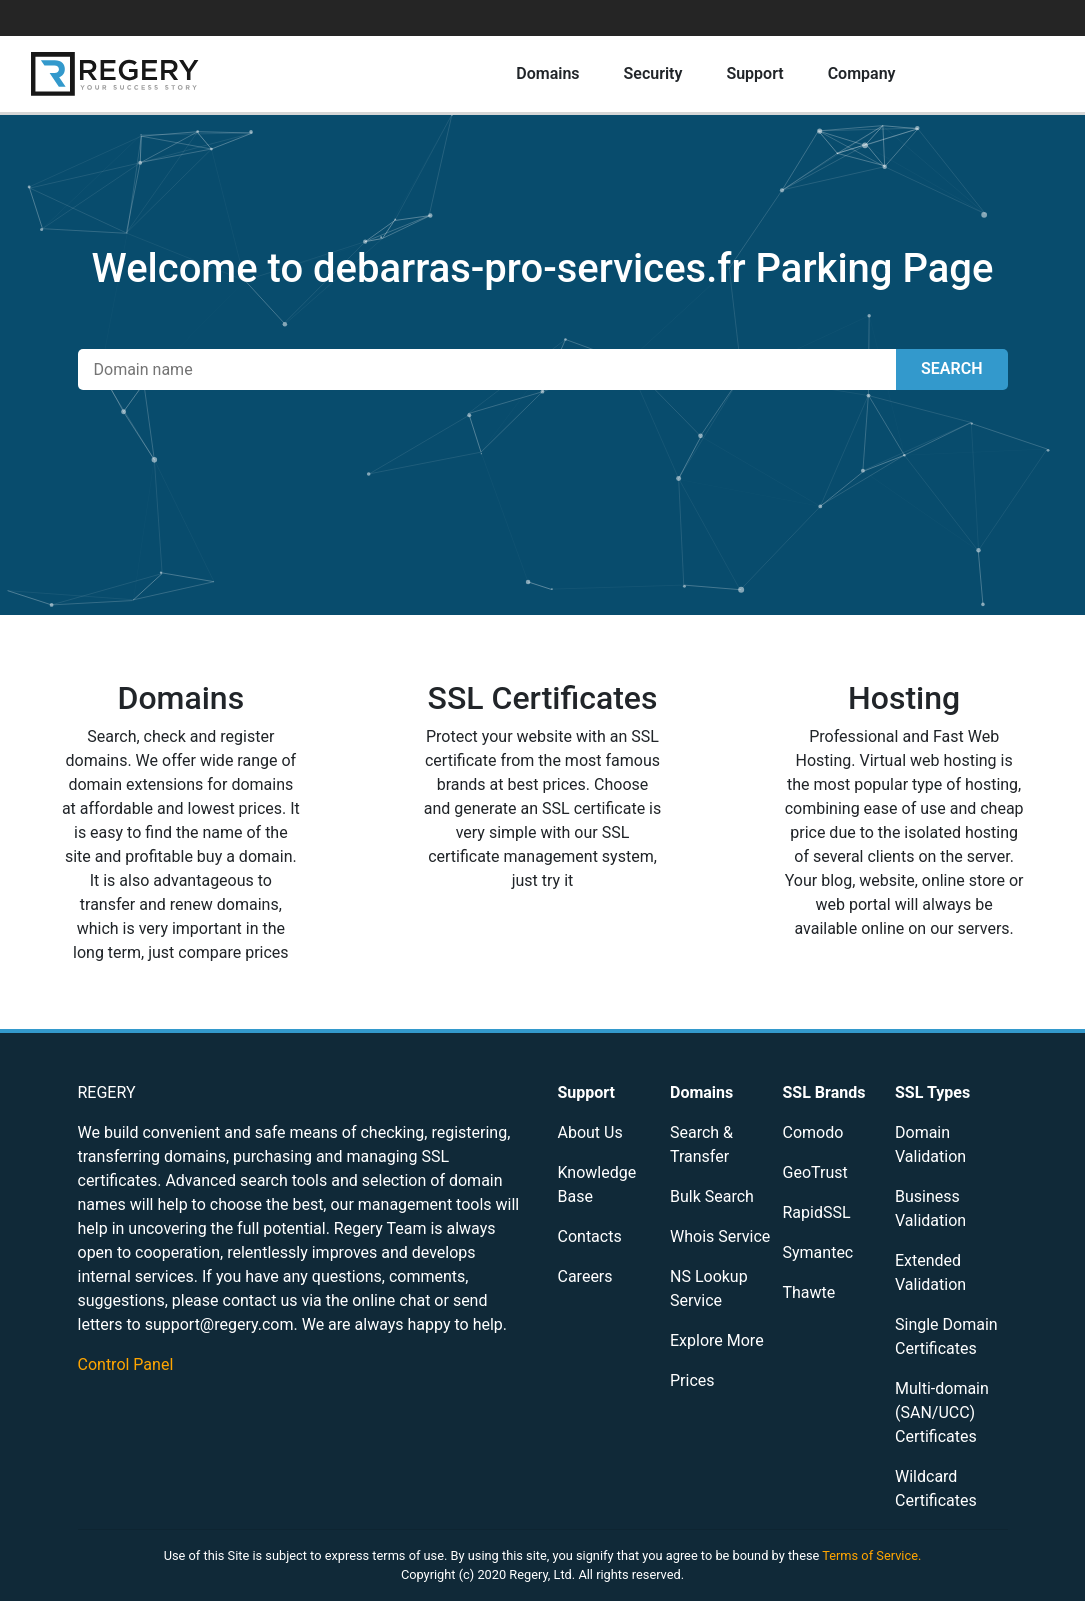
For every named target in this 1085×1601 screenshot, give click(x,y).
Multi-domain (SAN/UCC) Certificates (942, 1412)
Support (754, 73)
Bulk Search (712, 1196)
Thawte (809, 1292)
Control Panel (126, 1364)
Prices (692, 1380)
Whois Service (720, 1236)
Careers (585, 1276)
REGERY (107, 1092)
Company (862, 73)
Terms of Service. (871, 1555)
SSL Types (932, 1092)
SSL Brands (824, 1092)
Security (653, 73)
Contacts (590, 1236)
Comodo (813, 1132)
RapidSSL (817, 1212)
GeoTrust (815, 1172)
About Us (590, 1132)
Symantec (818, 1252)
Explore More (717, 1340)
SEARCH (951, 368)
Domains (547, 73)
